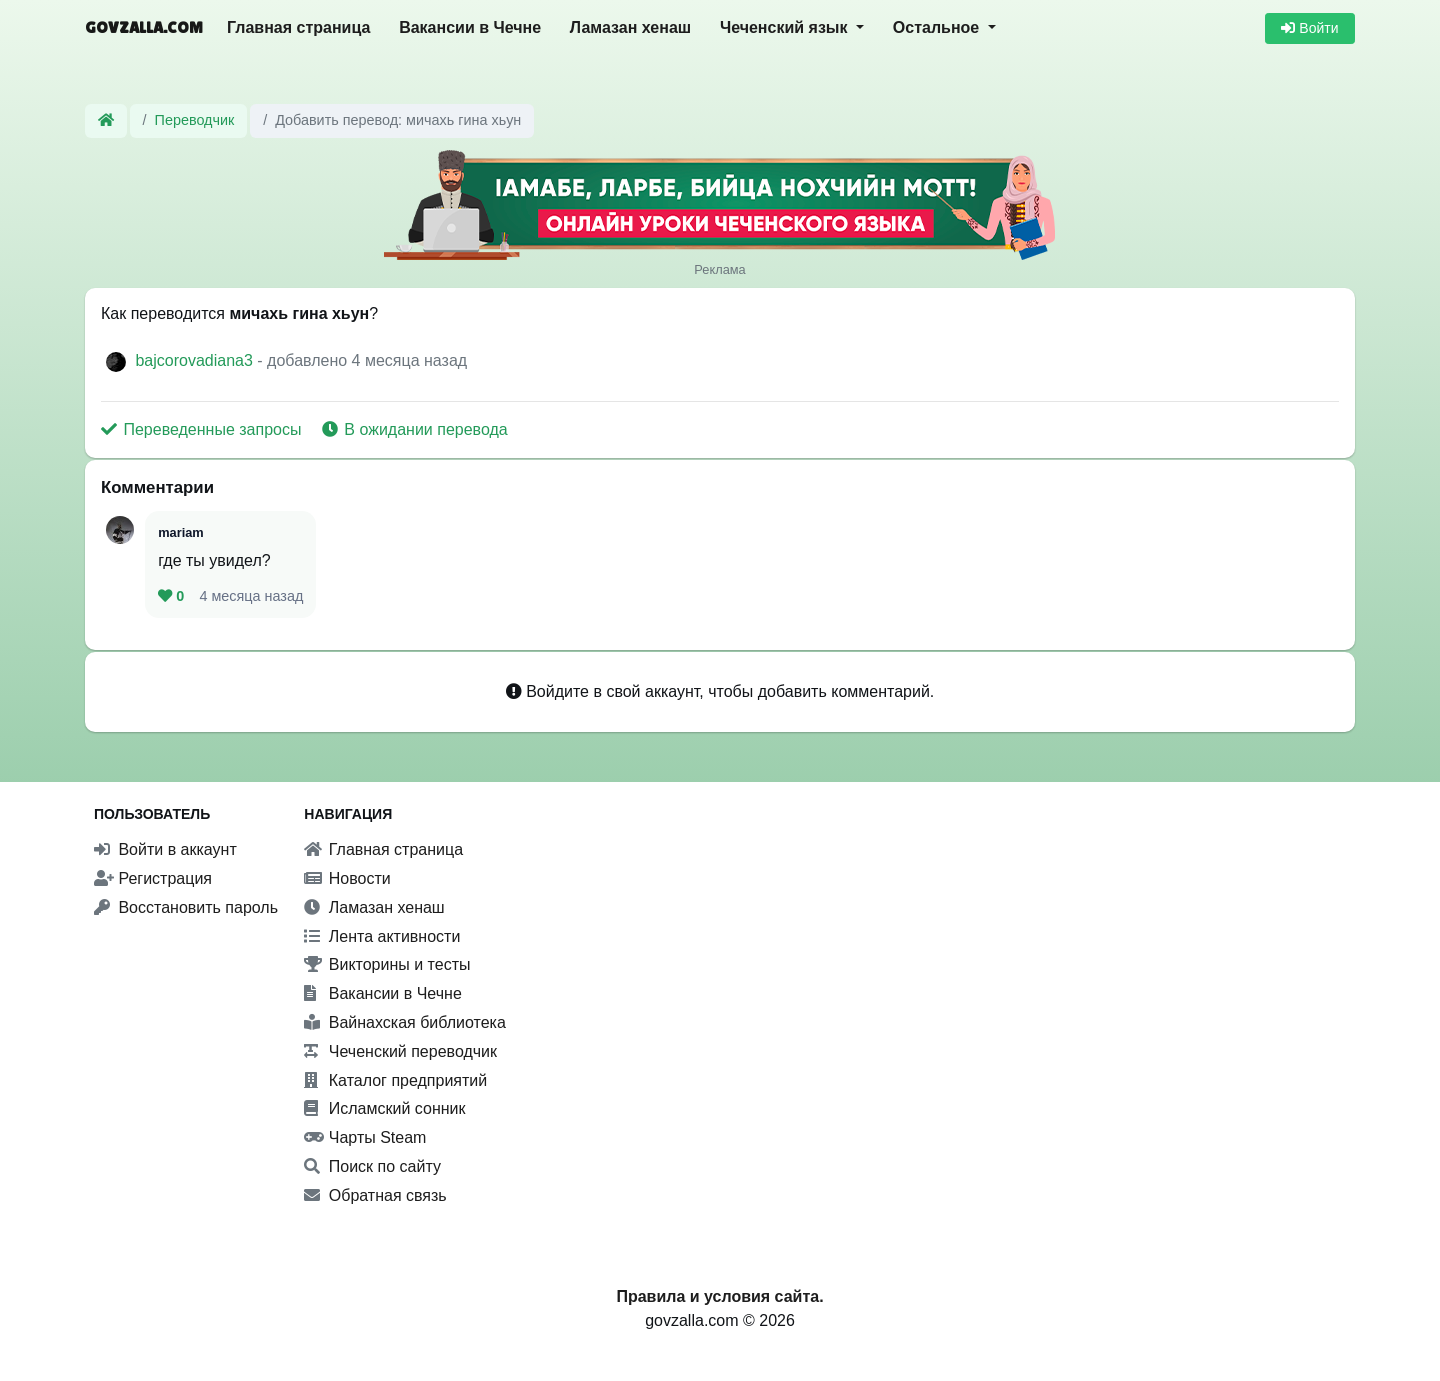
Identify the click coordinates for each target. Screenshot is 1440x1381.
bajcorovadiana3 (196, 360)
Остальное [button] (938, 27)
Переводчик (195, 120)
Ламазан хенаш (630, 27)
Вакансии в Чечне (470, 27)
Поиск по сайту (372, 1166)
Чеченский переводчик (400, 1051)
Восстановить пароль (186, 907)
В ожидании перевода (415, 429)
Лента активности (382, 936)
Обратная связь (375, 1195)
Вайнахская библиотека (405, 1022)
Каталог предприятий (395, 1080)
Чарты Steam (365, 1137)
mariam (181, 532)
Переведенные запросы (203, 429)
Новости (347, 878)
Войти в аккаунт (165, 849)
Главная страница (298, 27)
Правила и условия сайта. (719, 1296)
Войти (1309, 28)
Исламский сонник (384, 1108)
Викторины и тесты (387, 964)
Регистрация (153, 878)
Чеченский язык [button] (786, 27)
